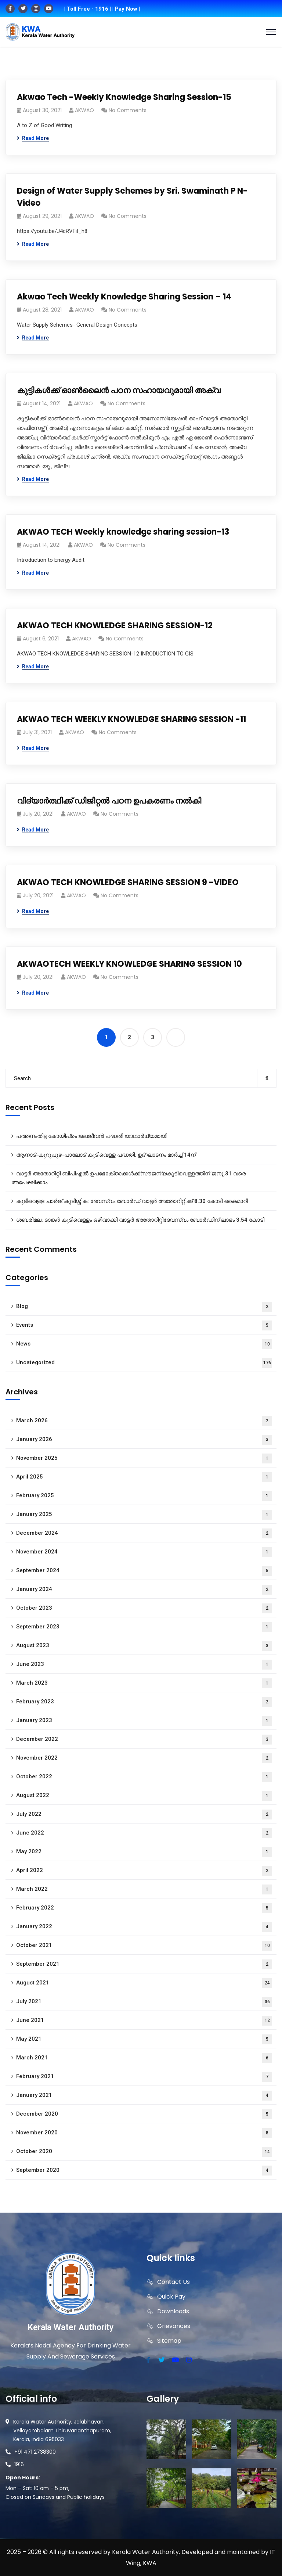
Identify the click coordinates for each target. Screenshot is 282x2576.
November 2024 (144, 1552)
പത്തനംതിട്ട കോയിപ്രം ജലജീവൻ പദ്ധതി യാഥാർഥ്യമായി (91, 1136)
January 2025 (144, 1515)
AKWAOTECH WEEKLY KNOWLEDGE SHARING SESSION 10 (129, 964)
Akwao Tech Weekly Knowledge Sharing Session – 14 (124, 296)
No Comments (128, 110)
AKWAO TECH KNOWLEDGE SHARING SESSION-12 (115, 625)
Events (144, 1325)
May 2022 (144, 1852)
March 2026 (144, 1421)
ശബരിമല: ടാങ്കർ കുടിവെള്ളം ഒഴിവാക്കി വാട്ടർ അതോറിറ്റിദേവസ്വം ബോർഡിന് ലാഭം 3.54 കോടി (140, 1220)
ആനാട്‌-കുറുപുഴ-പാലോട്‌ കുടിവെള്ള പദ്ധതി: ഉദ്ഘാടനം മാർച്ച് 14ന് (106, 1155)
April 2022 (144, 1871)
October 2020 (144, 2152)
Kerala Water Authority (70, 2327)
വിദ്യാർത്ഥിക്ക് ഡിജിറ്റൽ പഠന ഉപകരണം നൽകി (109, 800)
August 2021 (144, 1983)
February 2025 (144, 1496)
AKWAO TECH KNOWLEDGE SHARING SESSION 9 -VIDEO (128, 882)
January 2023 (144, 1721)
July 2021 (144, 2002)
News (144, 1344)
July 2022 (144, 1814)
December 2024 (144, 1533)
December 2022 (144, 1740)
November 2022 (144, 1758)
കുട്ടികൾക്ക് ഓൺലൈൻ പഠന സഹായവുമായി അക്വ (118, 390)
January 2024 (144, 1590)
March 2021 (144, 2058)
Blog (144, 1307)
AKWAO (84, 110)
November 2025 (144, 1458)
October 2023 (144, 1608)
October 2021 (144, 1946)
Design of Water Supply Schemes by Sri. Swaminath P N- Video (132, 197)
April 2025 (144, 1477)
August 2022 (144, 1796)
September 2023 (144, 1627)
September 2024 (144, 1571)
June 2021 (144, 2021)
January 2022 (144, 1927)
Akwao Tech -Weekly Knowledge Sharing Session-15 (124, 97)
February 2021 (144, 2077)
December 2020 (144, 2114)
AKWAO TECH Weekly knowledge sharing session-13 (123, 532)
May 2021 (144, 2039)
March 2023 (144, 1683)
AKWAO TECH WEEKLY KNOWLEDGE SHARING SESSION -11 (131, 719)
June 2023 (144, 1665)
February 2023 (144, 1702)
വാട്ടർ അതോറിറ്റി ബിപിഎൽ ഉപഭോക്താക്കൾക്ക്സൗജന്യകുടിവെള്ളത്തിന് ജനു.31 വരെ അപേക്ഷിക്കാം (128, 1178)
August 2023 (144, 1646)
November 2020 (144, 2133)
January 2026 (144, 1440)
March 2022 (144, 1889)
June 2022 (144, 1833)
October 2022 (144, 1777)
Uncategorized (144, 1363)
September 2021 (144, 1964)
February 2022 (144, 1908)
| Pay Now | (126, 9)
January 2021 (144, 2096)
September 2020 (144, 2171)
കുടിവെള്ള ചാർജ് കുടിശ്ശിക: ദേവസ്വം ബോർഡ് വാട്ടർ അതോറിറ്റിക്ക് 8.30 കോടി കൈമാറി (132, 1201)
